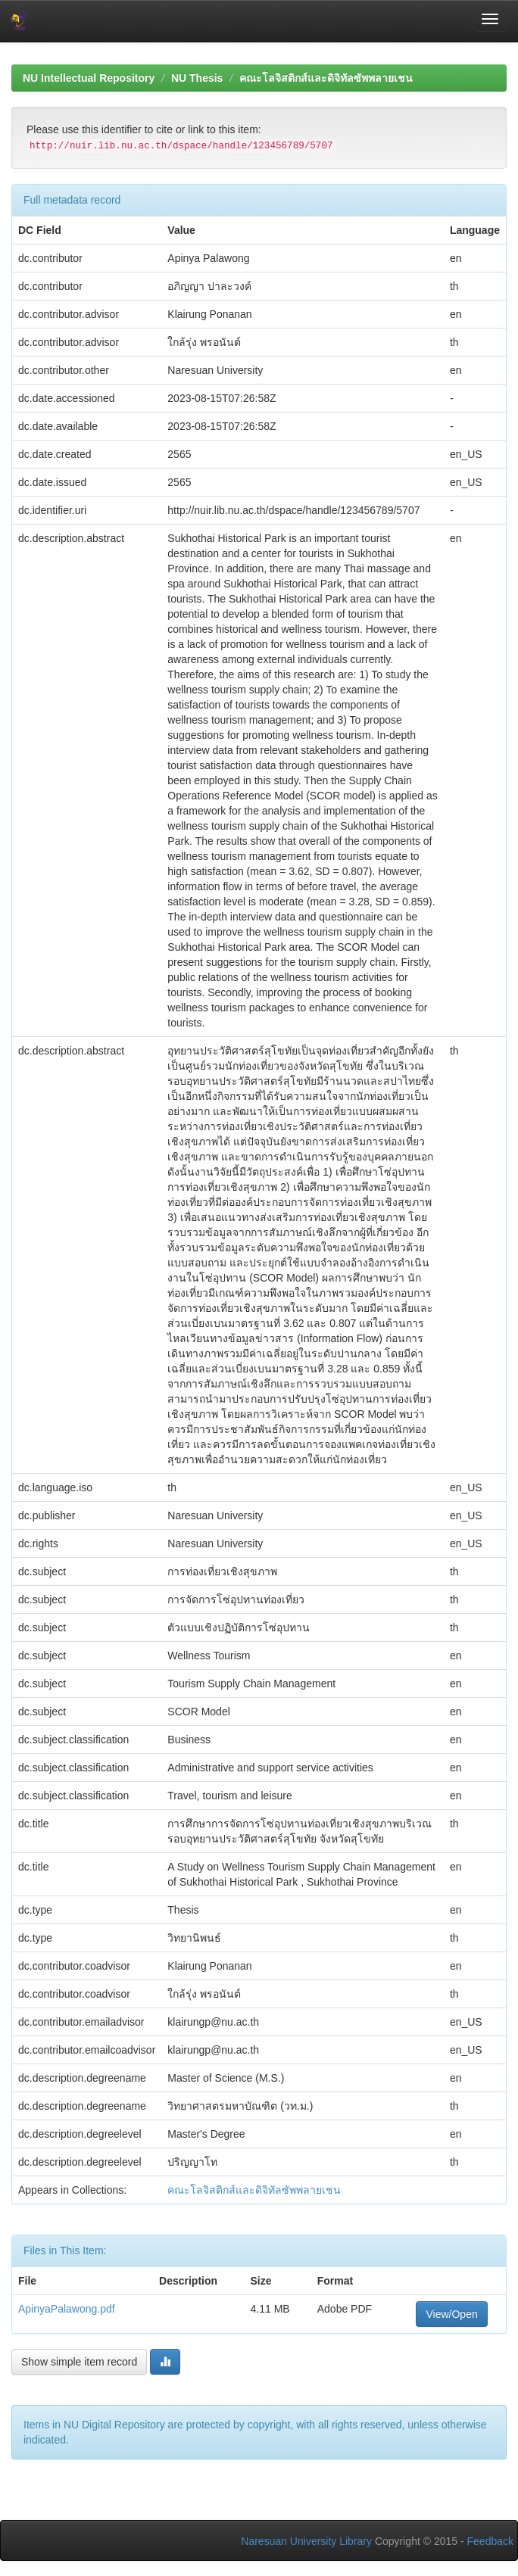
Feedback (490, 2541)
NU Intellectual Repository (88, 78)
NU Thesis (197, 78)
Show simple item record (79, 2362)
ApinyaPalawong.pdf (66, 2309)
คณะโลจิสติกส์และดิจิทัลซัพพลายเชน (326, 78)
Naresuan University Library (306, 2541)
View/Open (451, 2314)
